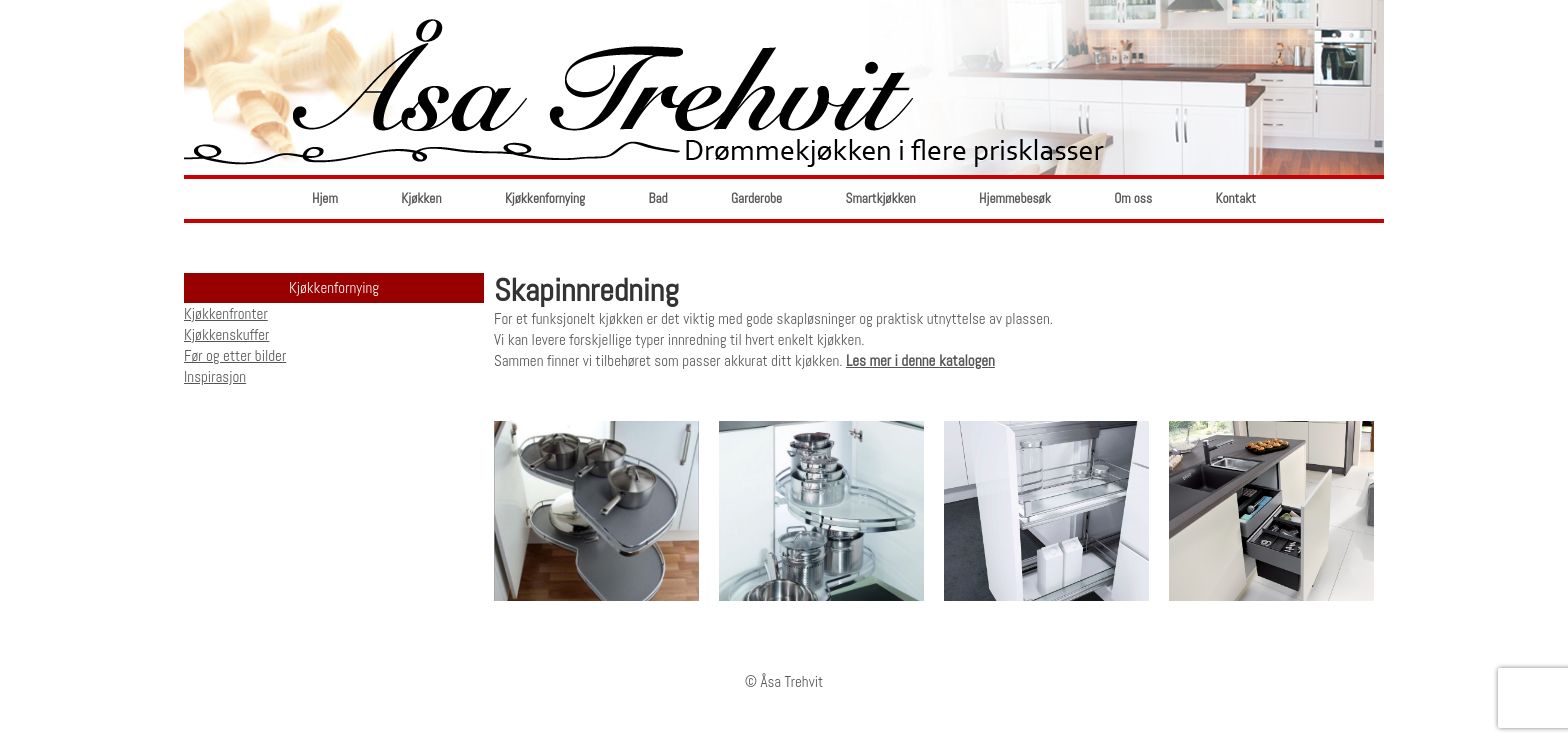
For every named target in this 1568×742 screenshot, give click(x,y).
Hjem (325, 198)
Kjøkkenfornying (545, 198)
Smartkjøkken (881, 198)
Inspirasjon (215, 376)
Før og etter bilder (235, 355)
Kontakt (1236, 198)
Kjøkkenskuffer (226, 334)
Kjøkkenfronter (226, 313)
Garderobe (756, 198)
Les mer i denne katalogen (920, 360)
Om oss (1133, 198)
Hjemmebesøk (1015, 198)
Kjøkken (421, 198)
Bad (658, 198)
